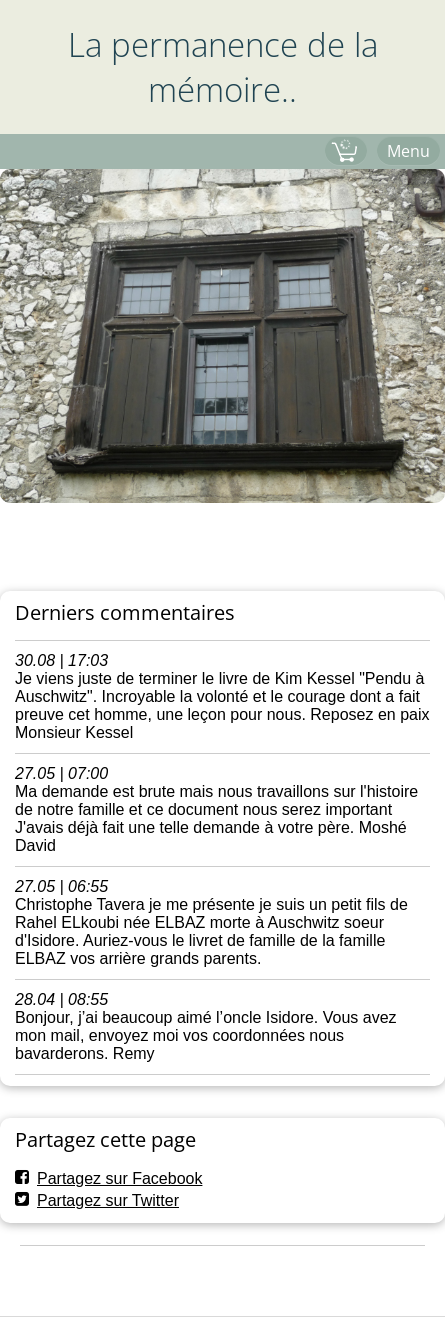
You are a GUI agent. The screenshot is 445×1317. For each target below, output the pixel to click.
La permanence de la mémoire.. (223, 67)
